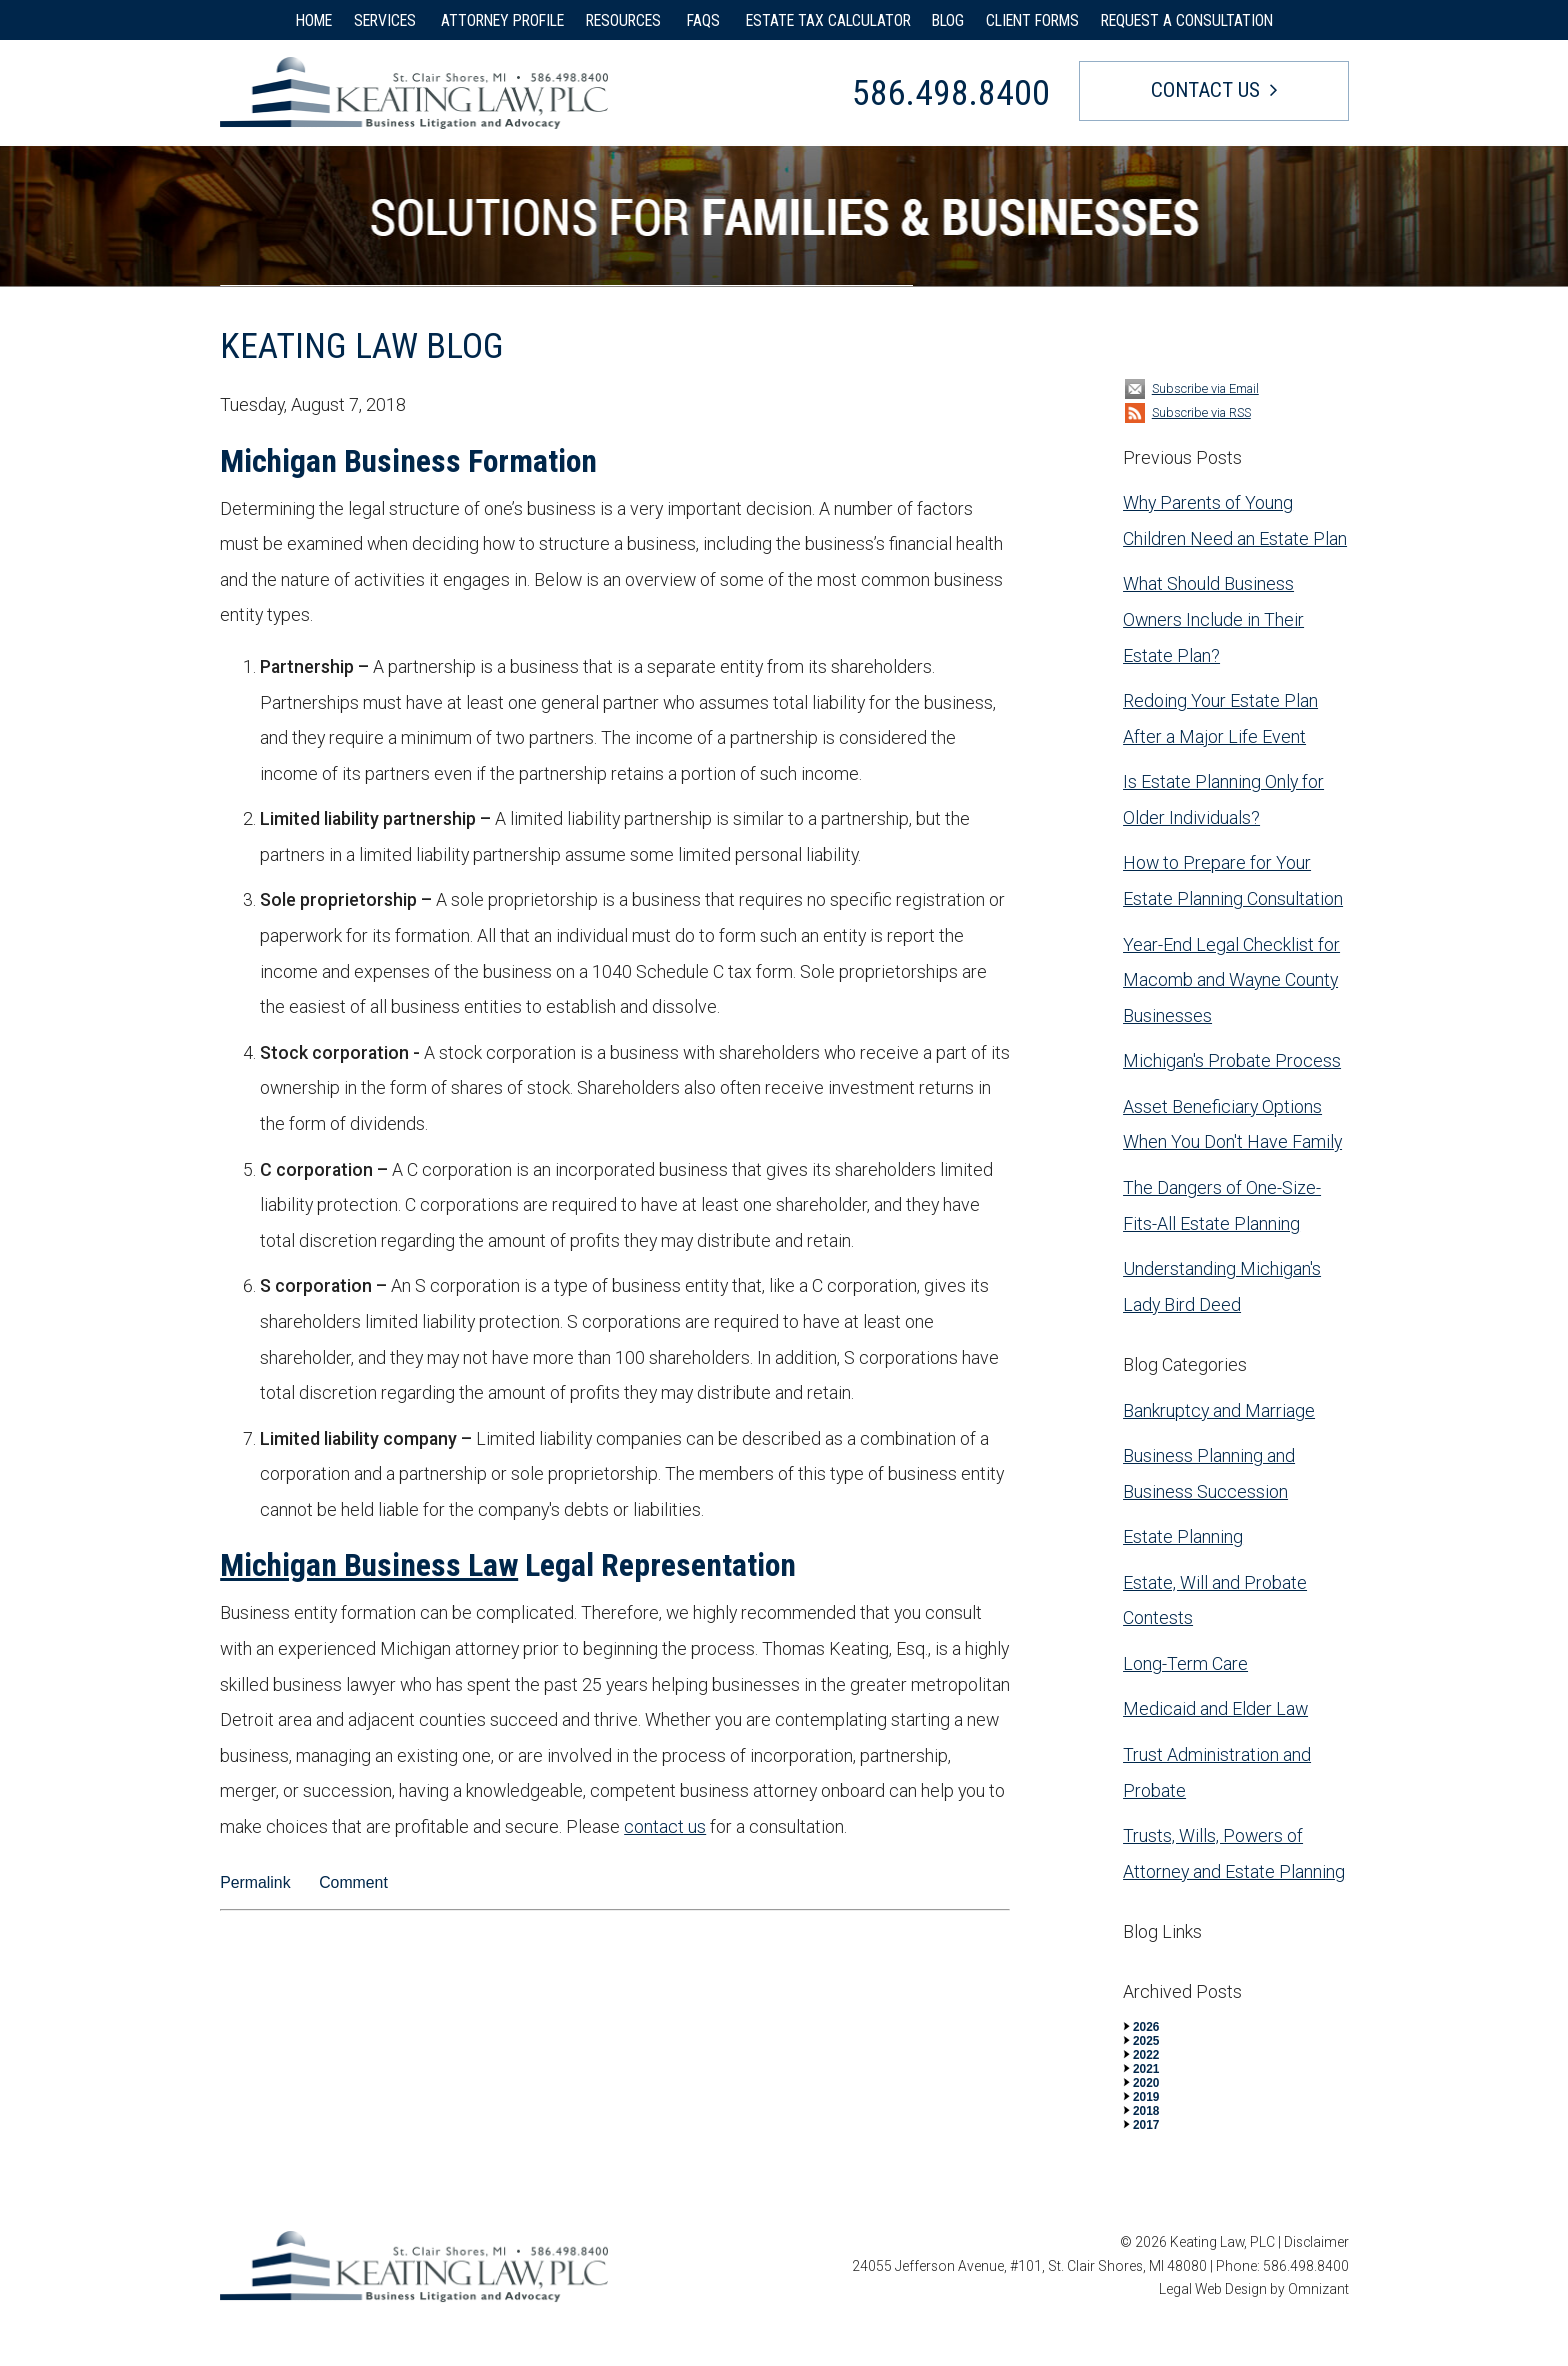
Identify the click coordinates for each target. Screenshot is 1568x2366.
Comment (353, 1882)
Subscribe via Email (1205, 388)
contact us (665, 1826)
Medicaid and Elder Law (1215, 1708)
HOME (314, 20)
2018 (1146, 2111)
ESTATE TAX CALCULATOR (828, 20)
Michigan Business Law (369, 1565)
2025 (1146, 2041)
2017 (1146, 2125)
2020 (1146, 2083)
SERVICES (387, 20)
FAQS (705, 20)
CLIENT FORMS (1032, 20)
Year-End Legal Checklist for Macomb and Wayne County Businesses (1231, 980)
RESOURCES (625, 20)
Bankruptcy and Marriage (1219, 1410)
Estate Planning (1183, 1536)
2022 (1146, 2055)
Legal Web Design (1213, 2289)
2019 (1146, 2097)
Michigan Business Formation (408, 461)
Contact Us (1205, 90)
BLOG (948, 20)
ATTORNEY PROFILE (502, 20)
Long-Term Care (1185, 1663)
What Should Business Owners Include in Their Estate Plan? (1213, 619)
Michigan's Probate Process (1232, 1060)
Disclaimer (1316, 2242)
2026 (1146, 2027)
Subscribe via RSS (1201, 412)
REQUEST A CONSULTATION (1187, 20)
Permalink (255, 1882)
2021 (1146, 2069)
